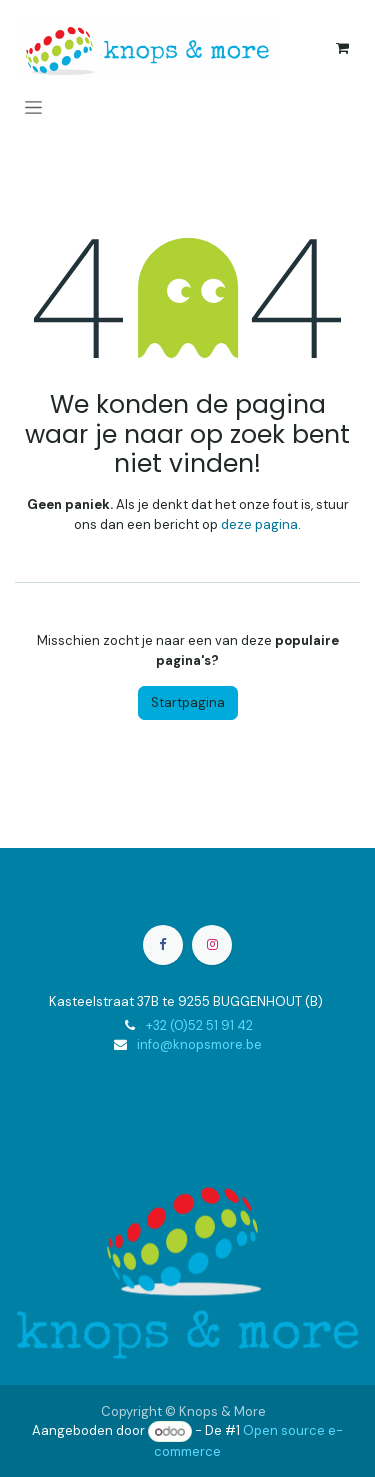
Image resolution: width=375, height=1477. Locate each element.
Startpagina (188, 702)
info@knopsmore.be (199, 1044)
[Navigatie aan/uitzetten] (33, 107)
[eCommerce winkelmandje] (342, 48)
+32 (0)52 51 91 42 (199, 1025)
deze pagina (259, 524)
